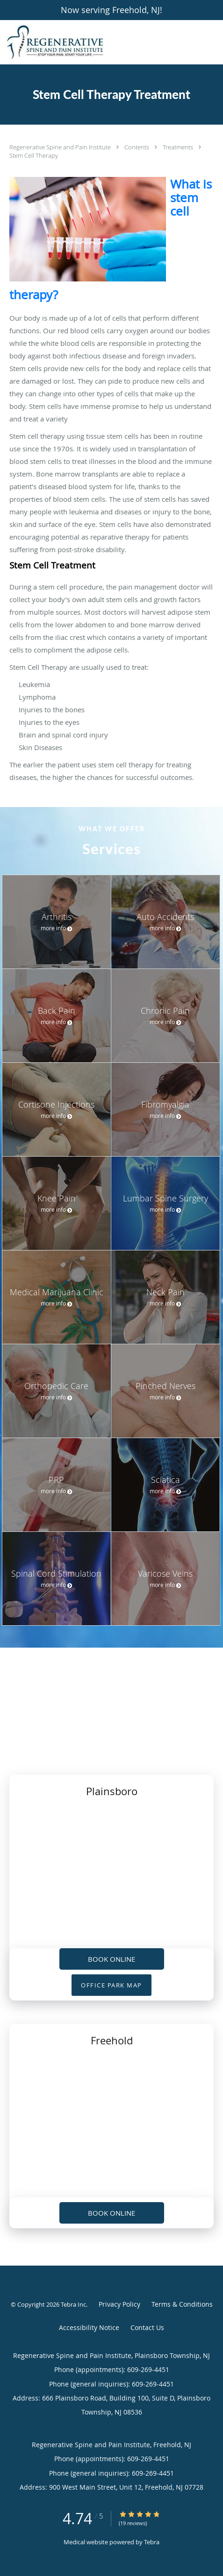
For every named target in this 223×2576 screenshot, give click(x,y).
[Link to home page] (72, 42)
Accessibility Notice (89, 2327)
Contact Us (147, 2327)
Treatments (178, 147)
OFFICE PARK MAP (111, 1985)
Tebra (151, 2542)
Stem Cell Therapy (33, 155)
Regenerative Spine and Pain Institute (60, 147)
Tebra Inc (73, 2304)
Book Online (111, 1959)
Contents (137, 147)
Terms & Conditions (182, 2304)
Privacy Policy (119, 2304)
